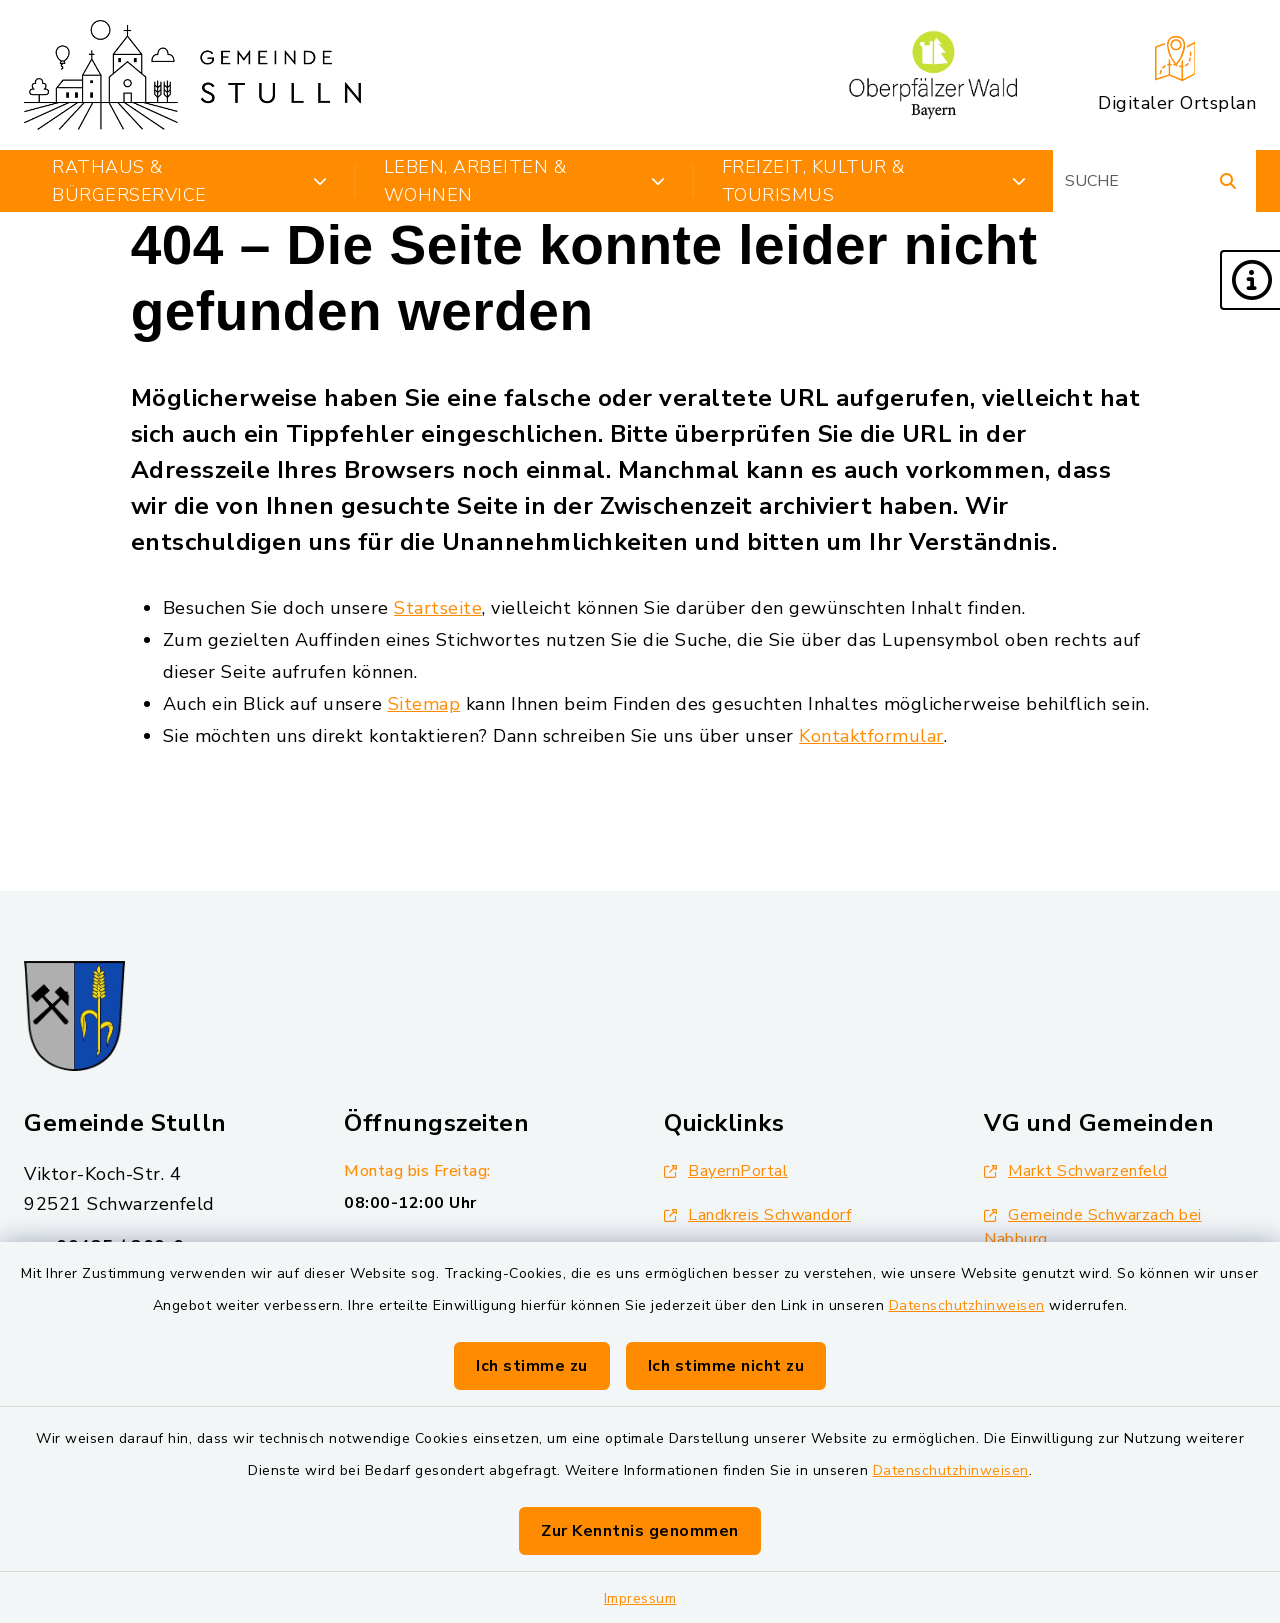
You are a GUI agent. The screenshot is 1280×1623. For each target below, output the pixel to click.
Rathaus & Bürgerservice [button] (190, 181)
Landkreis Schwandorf (757, 1215)
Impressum (640, 1598)
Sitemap (424, 704)
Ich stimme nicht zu (726, 1366)
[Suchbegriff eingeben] (1154, 181)
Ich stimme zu (532, 1366)
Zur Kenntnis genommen (640, 1531)
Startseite (438, 608)
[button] (1250, 280)
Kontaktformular (871, 736)
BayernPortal (726, 1171)
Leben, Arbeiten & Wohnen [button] (525, 181)
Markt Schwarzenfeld (1076, 1171)
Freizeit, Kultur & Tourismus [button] (874, 181)
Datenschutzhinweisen (967, 1305)
